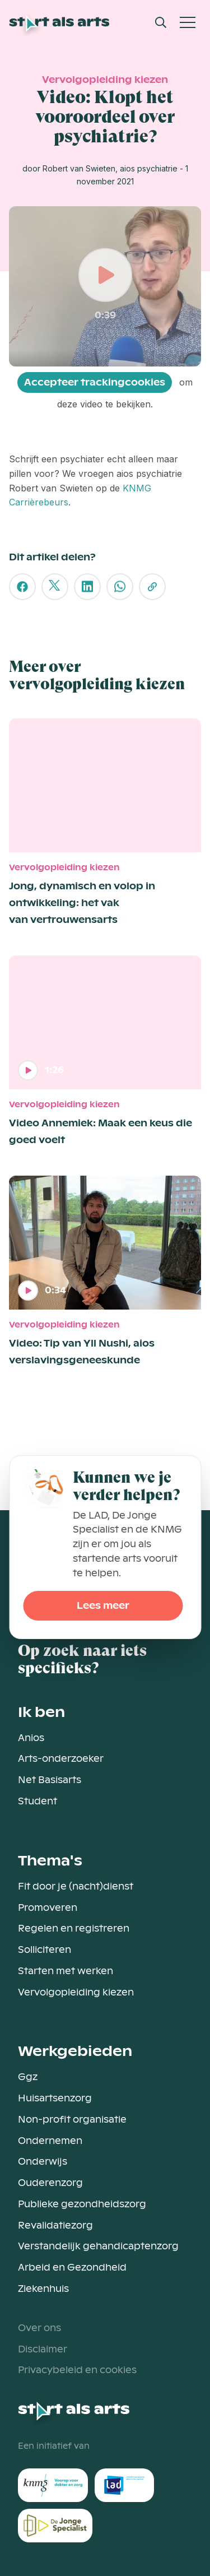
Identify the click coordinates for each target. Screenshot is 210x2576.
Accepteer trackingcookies (94, 382)
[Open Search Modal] (160, 22)
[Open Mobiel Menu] (187, 22)
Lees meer (103, 1606)
